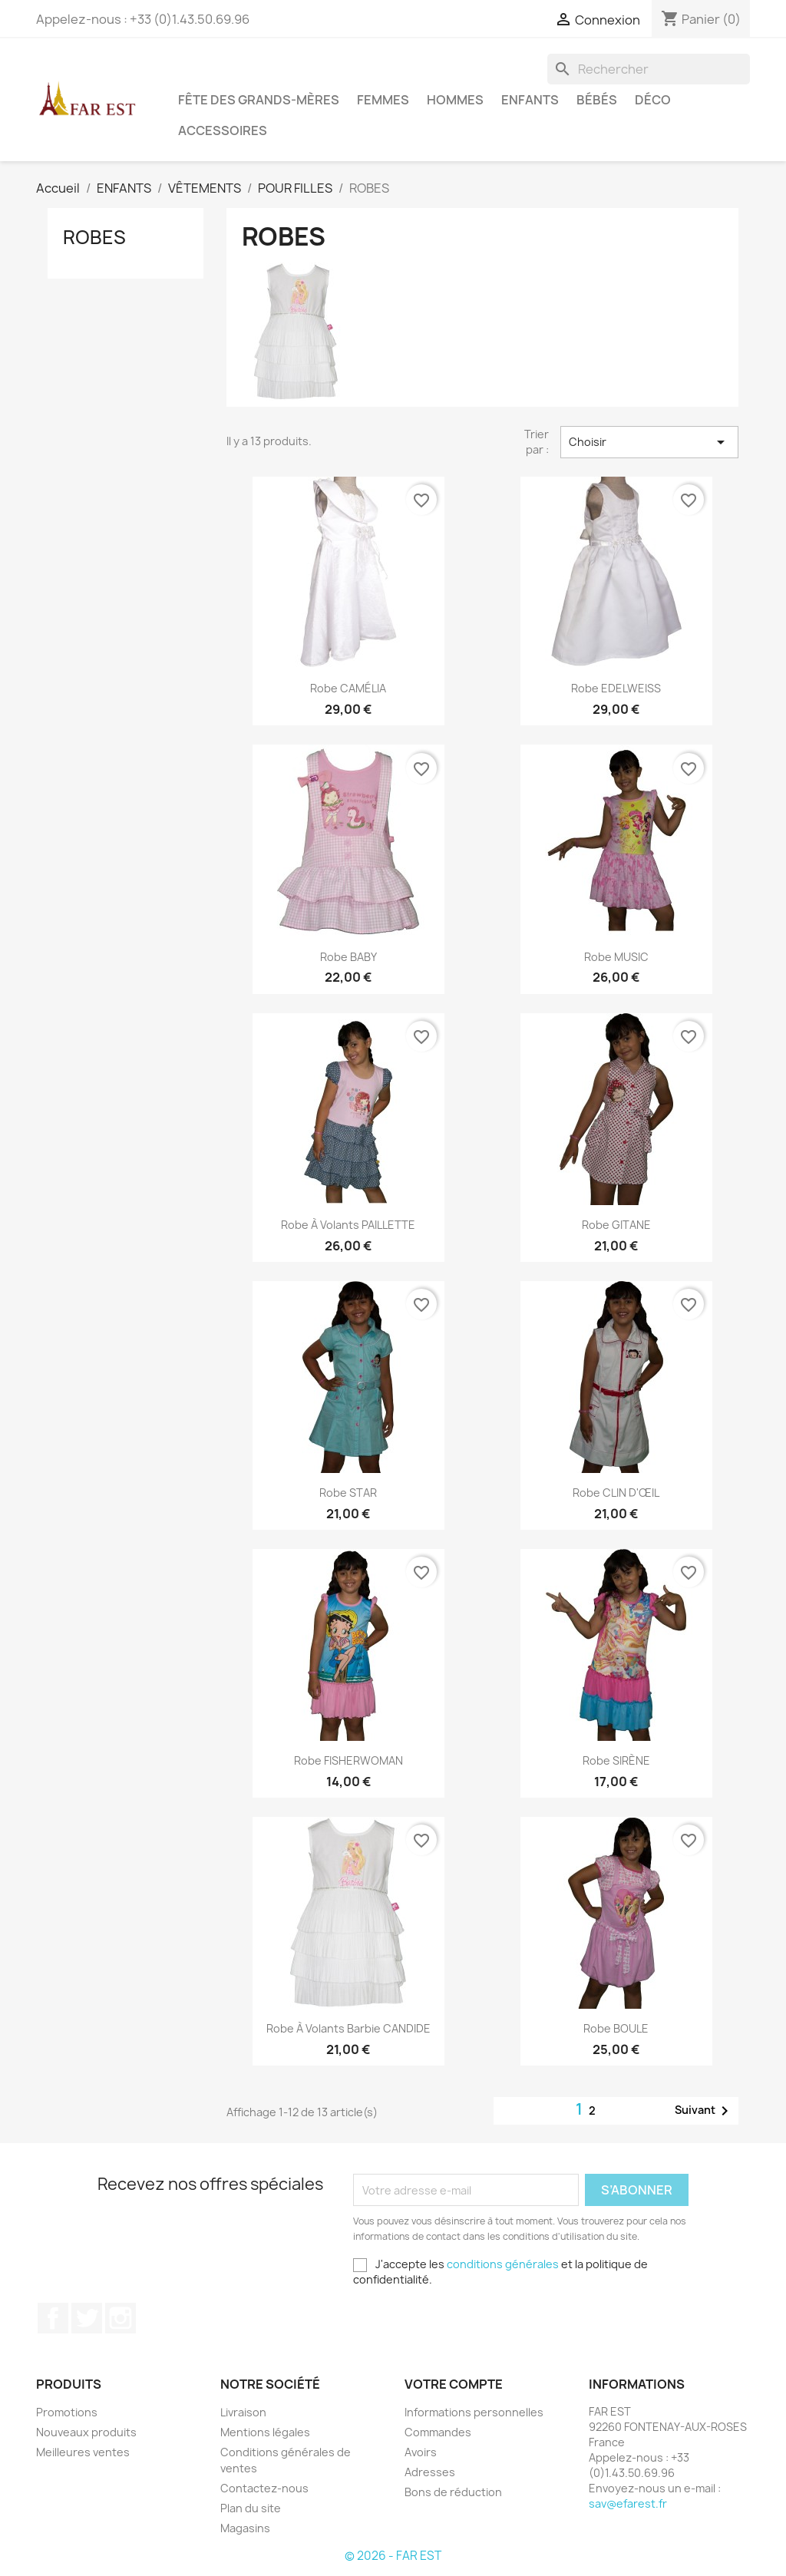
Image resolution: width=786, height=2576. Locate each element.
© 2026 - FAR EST (393, 2556)
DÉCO (653, 99)
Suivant (704, 2111)
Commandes (438, 2432)
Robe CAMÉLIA (348, 688)
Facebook (53, 2318)
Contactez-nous (264, 2488)
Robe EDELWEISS (616, 688)
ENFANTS (530, 99)
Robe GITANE (616, 1224)
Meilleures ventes (83, 2452)
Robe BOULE (616, 2028)
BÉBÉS (596, 99)
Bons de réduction (453, 2492)
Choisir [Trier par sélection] (649, 442)
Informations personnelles (474, 2412)
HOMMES (455, 99)
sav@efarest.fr (628, 2503)
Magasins (245, 2528)
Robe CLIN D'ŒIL (616, 1492)
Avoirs (421, 2452)
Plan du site (250, 2508)
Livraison (243, 2412)
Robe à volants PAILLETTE (348, 1224)
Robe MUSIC (616, 956)
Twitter (86, 2318)
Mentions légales (265, 2432)
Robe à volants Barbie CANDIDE (348, 2028)
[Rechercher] (648, 69)
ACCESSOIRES (222, 130)
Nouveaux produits (86, 2432)
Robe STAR (348, 1492)
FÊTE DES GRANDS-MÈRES (258, 99)
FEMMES (383, 99)
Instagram (120, 2318)
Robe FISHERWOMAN (348, 1760)
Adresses (430, 2472)
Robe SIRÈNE (616, 1760)
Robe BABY (348, 956)
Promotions (66, 2412)
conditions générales (503, 2264)
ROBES (94, 237)
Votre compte (454, 2384)
